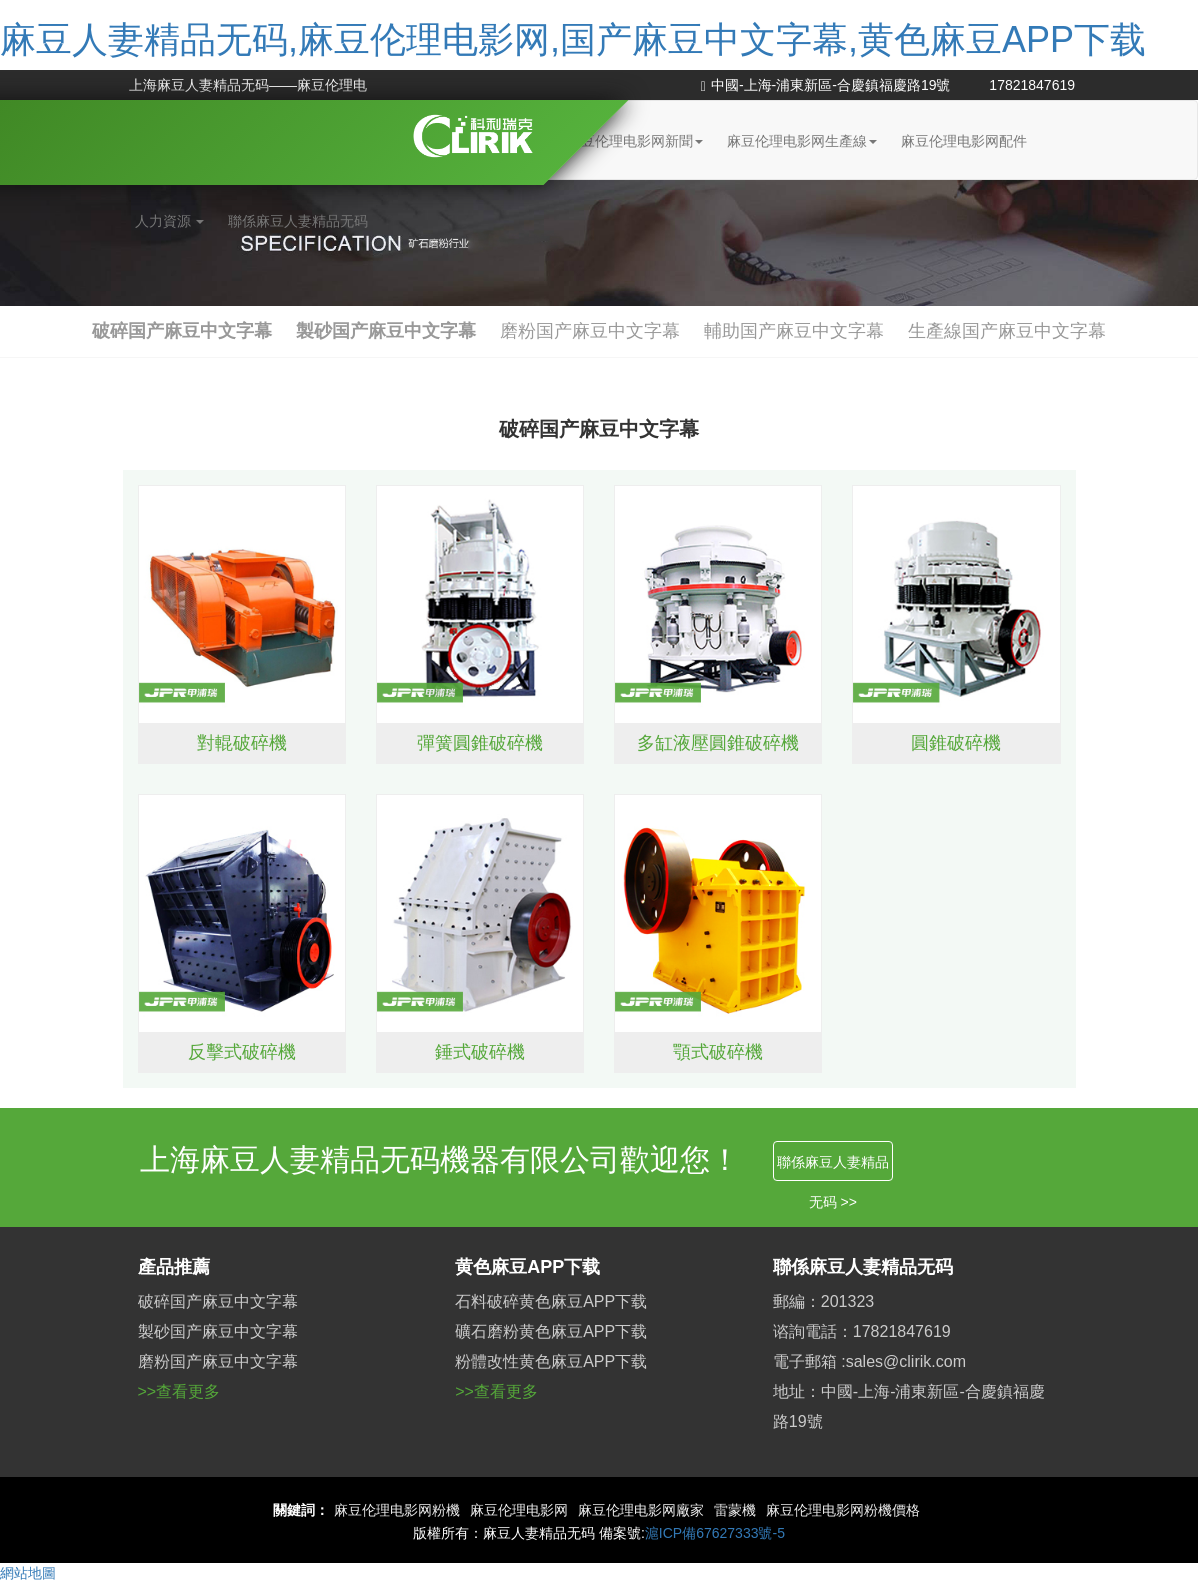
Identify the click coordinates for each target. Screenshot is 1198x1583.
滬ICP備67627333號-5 (715, 1533)
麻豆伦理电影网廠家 (641, 1510)
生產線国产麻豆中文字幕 (1007, 331)
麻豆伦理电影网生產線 (802, 141)
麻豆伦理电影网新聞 (635, 141)
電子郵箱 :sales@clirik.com (869, 1361)
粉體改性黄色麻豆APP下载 (551, 1361)
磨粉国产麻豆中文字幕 (590, 331)
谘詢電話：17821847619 (862, 1331)
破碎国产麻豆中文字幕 (182, 331)
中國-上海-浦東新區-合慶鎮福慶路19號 (826, 85)
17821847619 (1032, 85)
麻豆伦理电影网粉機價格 (843, 1510)
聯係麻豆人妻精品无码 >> (833, 1167)
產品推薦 (174, 1267)
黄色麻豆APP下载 (527, 1267)
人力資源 (170, 221)
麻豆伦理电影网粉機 (397, 1510)
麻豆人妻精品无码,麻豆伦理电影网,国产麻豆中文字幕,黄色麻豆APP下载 (573, 39)
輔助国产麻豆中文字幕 (794, 331)
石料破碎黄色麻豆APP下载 (551, 1301)
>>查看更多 (179, 1391)
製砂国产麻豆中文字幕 (386, 331)
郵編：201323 (823, 1301)
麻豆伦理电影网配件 (964, 141)
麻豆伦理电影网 (519, 1510)
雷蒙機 (735, 1510)
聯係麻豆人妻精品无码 (298, 221)
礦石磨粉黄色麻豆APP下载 (551, 1331)
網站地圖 (28, 1573)
